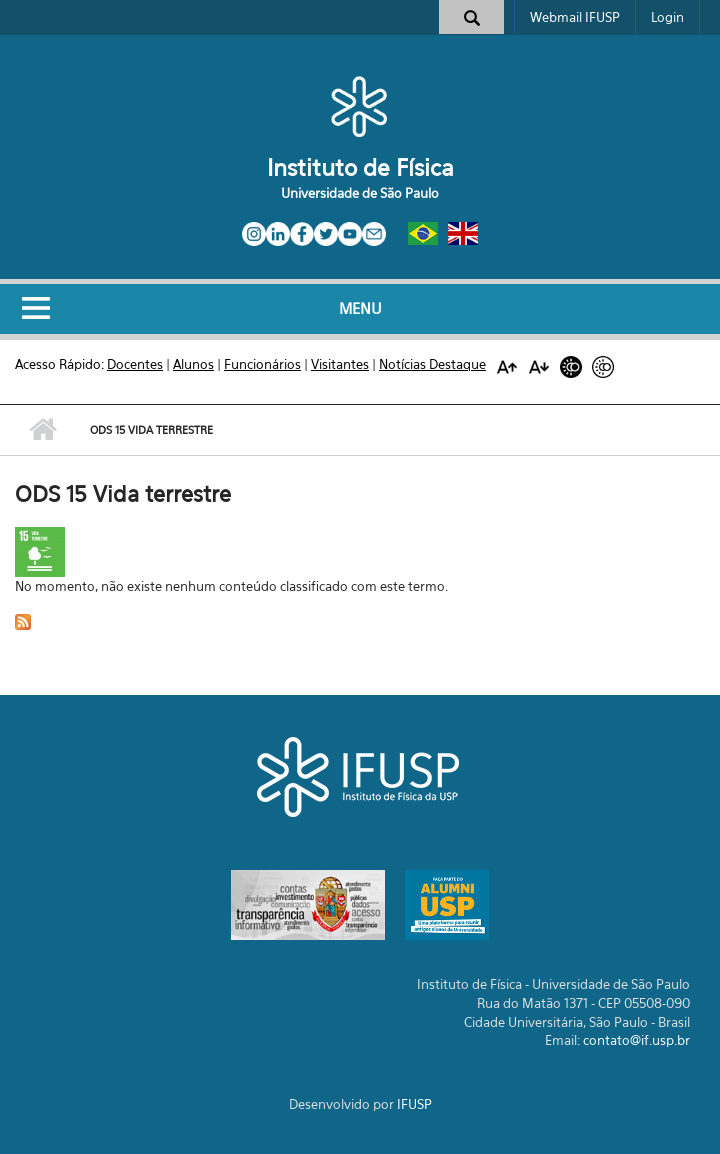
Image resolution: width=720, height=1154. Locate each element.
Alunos (193, 364)
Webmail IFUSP (575, 17)
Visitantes (340, 364)
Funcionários (262, 364)
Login (667, 17)
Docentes (135, 364)
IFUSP (414, 1104)
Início (42, 430)
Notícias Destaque (432, 364)
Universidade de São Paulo (360, 193)
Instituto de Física (360, 167)
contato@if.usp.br (636, 1040)
